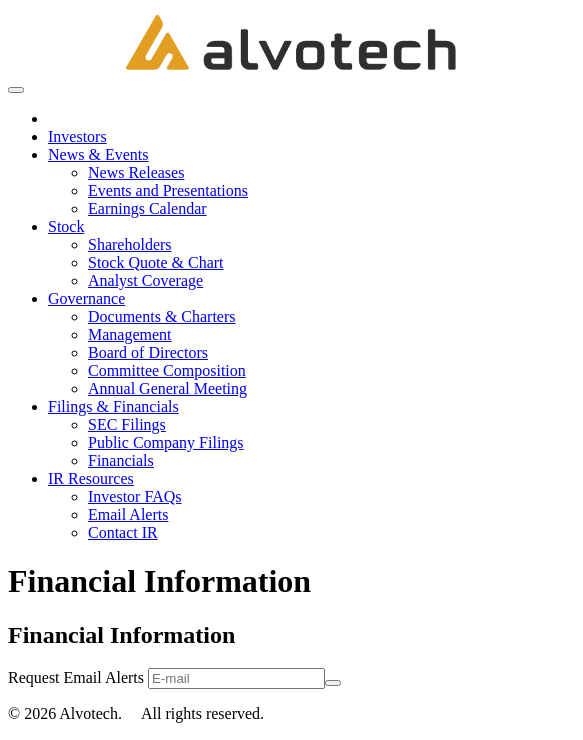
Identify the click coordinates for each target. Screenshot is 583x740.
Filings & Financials (113, 406)
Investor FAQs (134, 496)
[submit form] (333, 683)
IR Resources (91, 478)
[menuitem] (311, 119)
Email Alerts (128, 514)
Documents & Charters (162, 316)
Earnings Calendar (147, 208)
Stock (66, 226)
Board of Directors (148, 352)
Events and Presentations (168, 190)
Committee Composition (167, 370)
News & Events (98, 154)
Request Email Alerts (76, 677)
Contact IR (123, 532)
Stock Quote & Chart (156, 262)
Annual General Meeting (167, 388)
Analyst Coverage (145, 280)
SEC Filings (127, 424)
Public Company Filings (166, 442)
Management (130, 334)
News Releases (136, 172)
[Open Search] (16, 90)
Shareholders (130, 244)
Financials (121, 460)
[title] (291, 42)
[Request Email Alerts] (236, 678)
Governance (86, 298)
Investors (77, 136)
